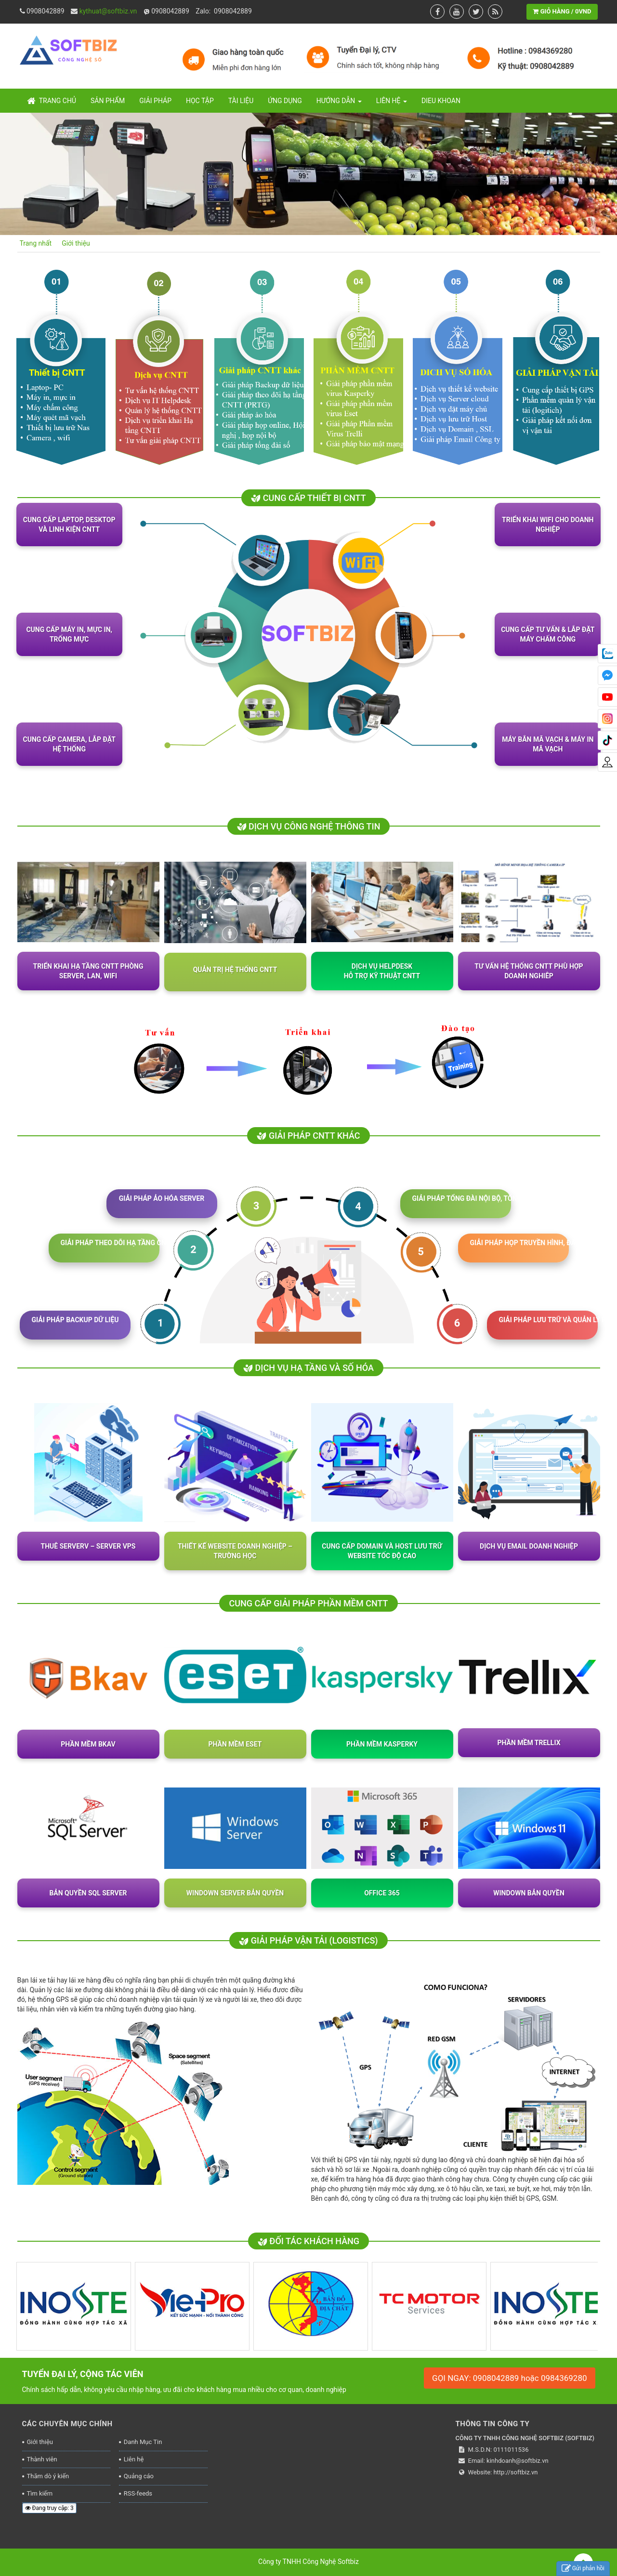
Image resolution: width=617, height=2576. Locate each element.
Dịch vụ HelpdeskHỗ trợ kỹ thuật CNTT (382, 971)
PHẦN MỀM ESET (235, 1744)
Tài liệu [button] (241, 101)
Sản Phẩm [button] (108, 101)
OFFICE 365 (382, 1893)
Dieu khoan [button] (440, 101)
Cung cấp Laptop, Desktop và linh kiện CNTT (69, 524)
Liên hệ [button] (391, 103)
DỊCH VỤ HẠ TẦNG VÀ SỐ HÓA (308, 1368)
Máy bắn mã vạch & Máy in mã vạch (547, 744)
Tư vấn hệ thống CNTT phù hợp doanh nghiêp (528, 971)
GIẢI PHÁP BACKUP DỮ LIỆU (75, 1320)
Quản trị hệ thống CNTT (235, 969)
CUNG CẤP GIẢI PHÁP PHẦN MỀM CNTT (308, 1603)
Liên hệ (134, 2459)
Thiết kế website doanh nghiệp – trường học (235, 1551)
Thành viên (42, 2459)
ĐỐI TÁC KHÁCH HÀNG (308, 2241)
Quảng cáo (139, 2476)
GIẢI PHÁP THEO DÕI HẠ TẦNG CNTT (110, 1243)
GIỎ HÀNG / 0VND (562, 11)
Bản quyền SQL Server (88, 1893)
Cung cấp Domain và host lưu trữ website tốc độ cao (382, 1551)
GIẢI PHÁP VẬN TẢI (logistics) (308, 1940)
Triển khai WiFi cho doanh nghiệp (547, 524)
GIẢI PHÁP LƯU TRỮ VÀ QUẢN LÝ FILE (548, 1320)
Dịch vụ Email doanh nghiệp (529, 1546)
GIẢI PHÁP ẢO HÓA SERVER (162, 1198)
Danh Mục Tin (143, 2441)
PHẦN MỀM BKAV (88, 1744)
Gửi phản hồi (583, 2568)
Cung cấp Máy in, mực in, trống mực (69, 634)
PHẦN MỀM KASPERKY (382, 1744)
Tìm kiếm (40, 2493)
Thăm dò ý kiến (48, 2476)
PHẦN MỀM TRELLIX (528, 1743)
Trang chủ (52, 100)
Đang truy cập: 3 (49, 2508)
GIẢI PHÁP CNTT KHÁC (308, 1135)
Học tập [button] (200, 101)
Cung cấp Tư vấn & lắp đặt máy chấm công (547, 634)
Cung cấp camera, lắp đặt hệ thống (69, 744)
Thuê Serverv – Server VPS (88, 1546)
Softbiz (348, 2561)
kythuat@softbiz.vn (108, 11)
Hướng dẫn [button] (339, 103)
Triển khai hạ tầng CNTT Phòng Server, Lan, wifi (88, 971)
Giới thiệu (40, 2441)
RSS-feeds (138, 2493)
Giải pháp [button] (155, 101)
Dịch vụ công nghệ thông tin (309, 826)
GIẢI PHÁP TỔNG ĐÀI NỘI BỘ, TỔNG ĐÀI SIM (461, 1198)
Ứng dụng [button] (285, 101)
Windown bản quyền (528, 1893)
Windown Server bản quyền (235, 1893)
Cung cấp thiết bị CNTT (308, 498)
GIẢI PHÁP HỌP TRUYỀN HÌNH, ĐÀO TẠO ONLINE (519, 1243)
